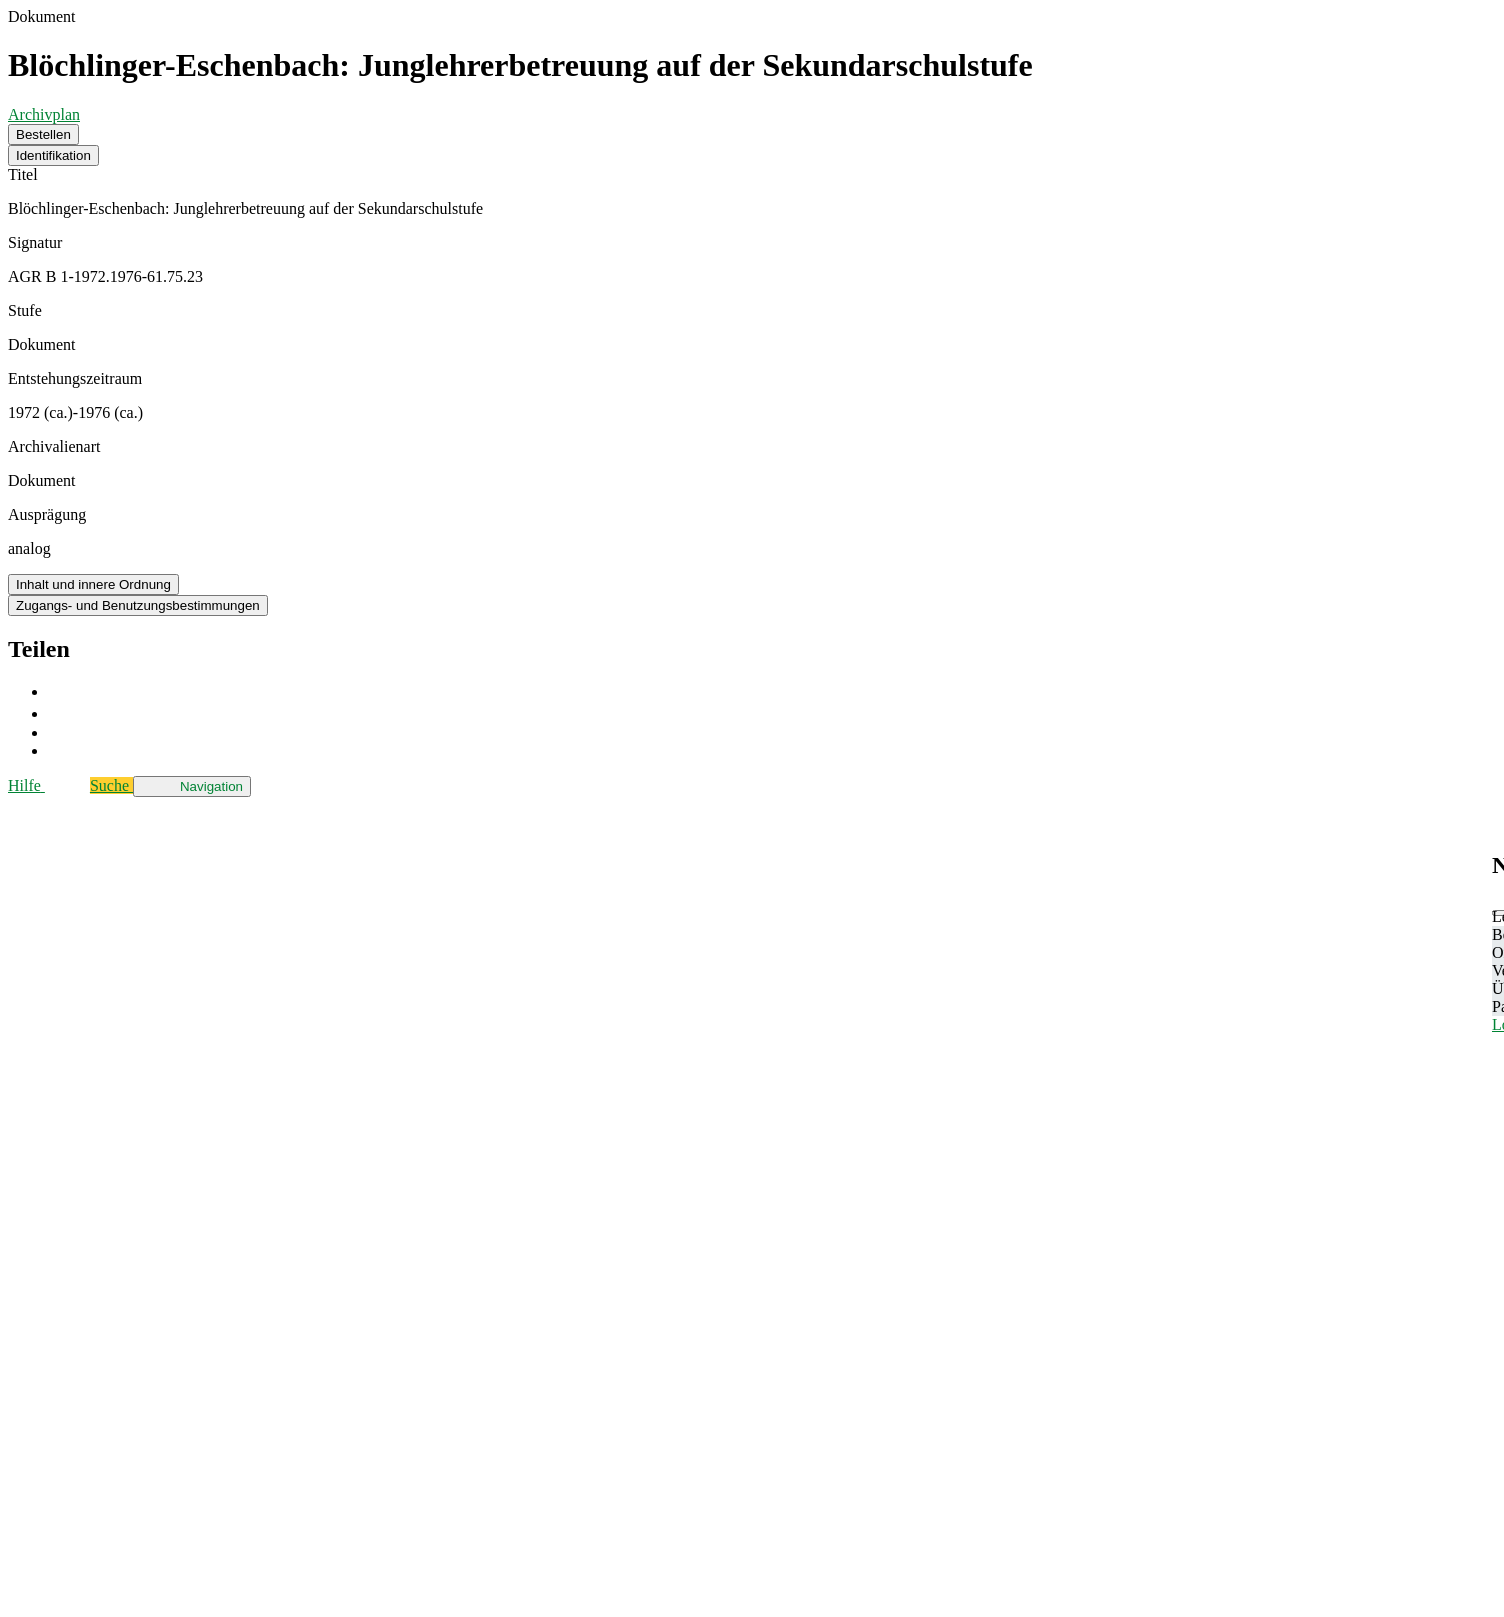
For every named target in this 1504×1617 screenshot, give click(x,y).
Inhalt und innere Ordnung (93, 584)
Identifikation (53, 155)
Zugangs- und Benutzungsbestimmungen (138, 605)
